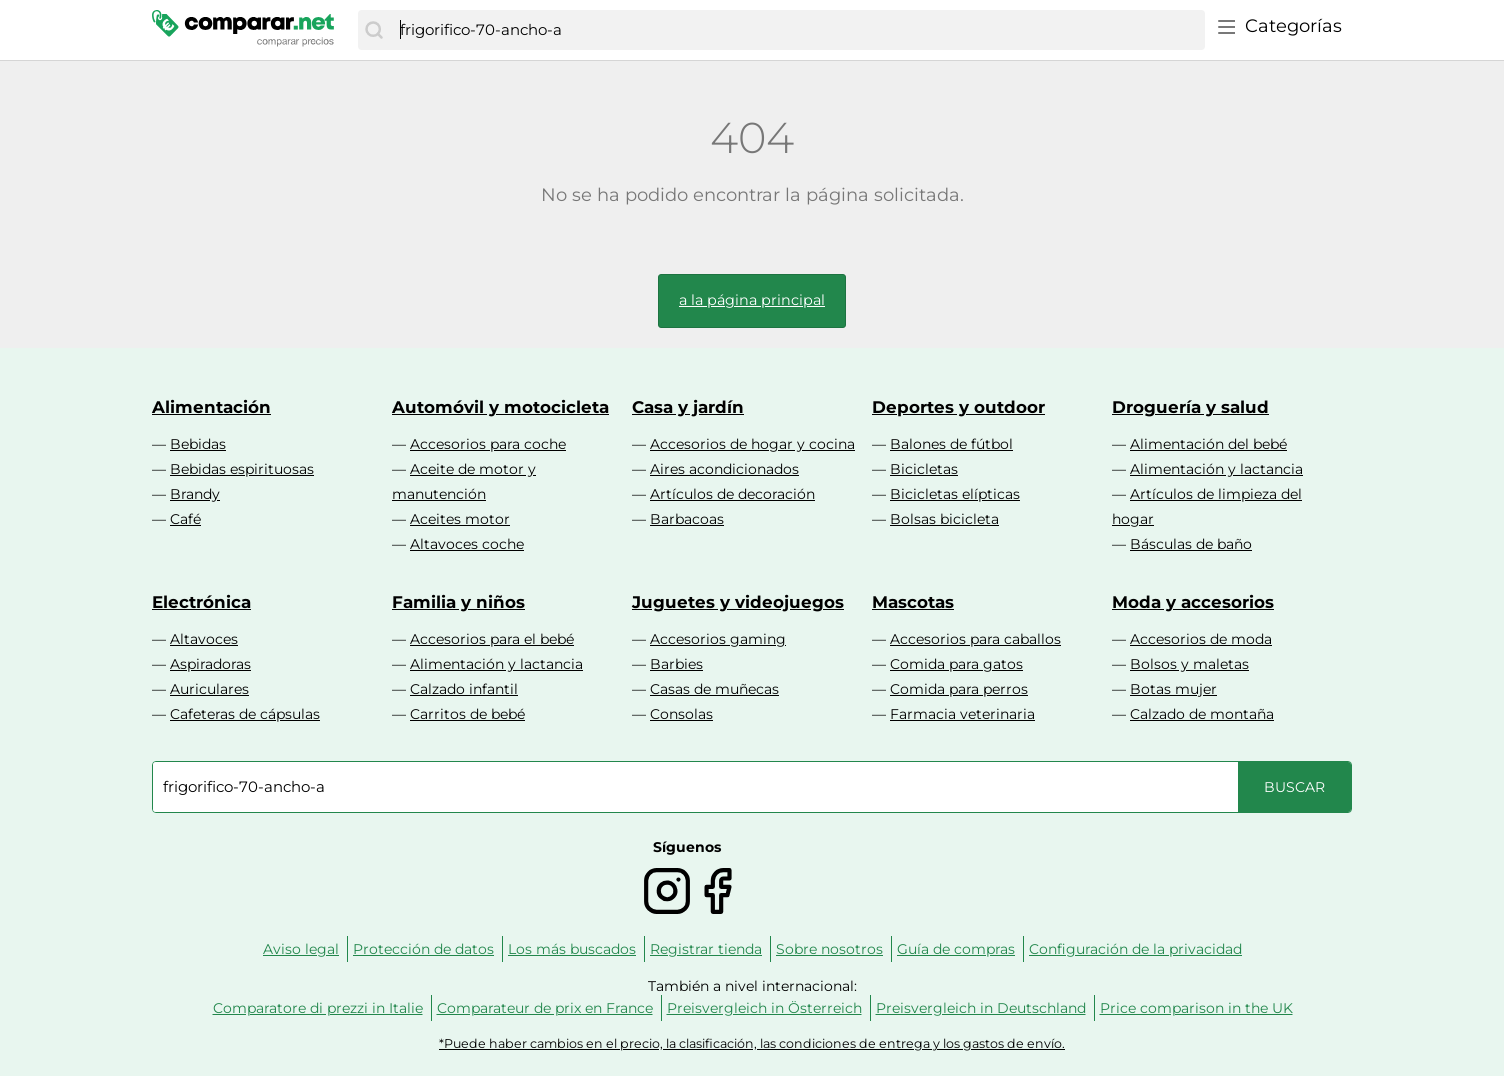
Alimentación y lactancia (1216, 469)
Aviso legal (301, 949)
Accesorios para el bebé (492, 639)
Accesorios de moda (1201, 639)
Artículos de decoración (732, 494)
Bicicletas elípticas (955, 494)
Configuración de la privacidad (1135, 949)
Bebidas (198, 444)
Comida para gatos (956, 664)
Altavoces (204, 639)
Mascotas (913, 602)
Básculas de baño (1191, 544)
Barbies (676, 664)
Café (185, 519)
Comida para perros (959, 689)
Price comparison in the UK (1196, 1008)
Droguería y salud (1190, 407)
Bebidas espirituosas (242, 469)
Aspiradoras (210, 664)
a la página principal (752, 300)
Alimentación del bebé (1208, 444)
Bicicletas (924, 469)
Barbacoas (687, 519)
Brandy (195, 494)
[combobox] (797, 30)
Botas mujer (1173, 689)
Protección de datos (423, 949)
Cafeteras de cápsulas (245, 714)
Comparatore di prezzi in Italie (318, 1008)
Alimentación (211, 407)
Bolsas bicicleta (944, 519)
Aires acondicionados (724, 469)
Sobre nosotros (829, 949)
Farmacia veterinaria (962, 714)
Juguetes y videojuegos (738, 602)
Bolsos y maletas (1189, 664)
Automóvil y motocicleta (500, 407)
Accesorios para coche (488, 444)
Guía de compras (956, 949)
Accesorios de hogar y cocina (752, 444)
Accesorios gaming (718, 639)
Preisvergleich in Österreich (764, 1008)
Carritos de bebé (467, 714)
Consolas (681, 714)
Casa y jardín (688, 407)
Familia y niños (458, 602)
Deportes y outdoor (958, 407)
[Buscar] (374, 30)
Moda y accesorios (1193, 602)
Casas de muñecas (714, 689)
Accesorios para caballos (975, 639)
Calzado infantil (464, 689)
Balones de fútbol (951, 444)
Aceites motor (460, 519)
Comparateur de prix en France (545, 1008)
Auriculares (209, 689)
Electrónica (201, 602)
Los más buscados (572, 949)
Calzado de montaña (1202, 714)
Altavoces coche (467, 544)
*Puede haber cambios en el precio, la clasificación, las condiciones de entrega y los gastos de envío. (752, 1043)
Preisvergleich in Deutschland (981, 1008)
